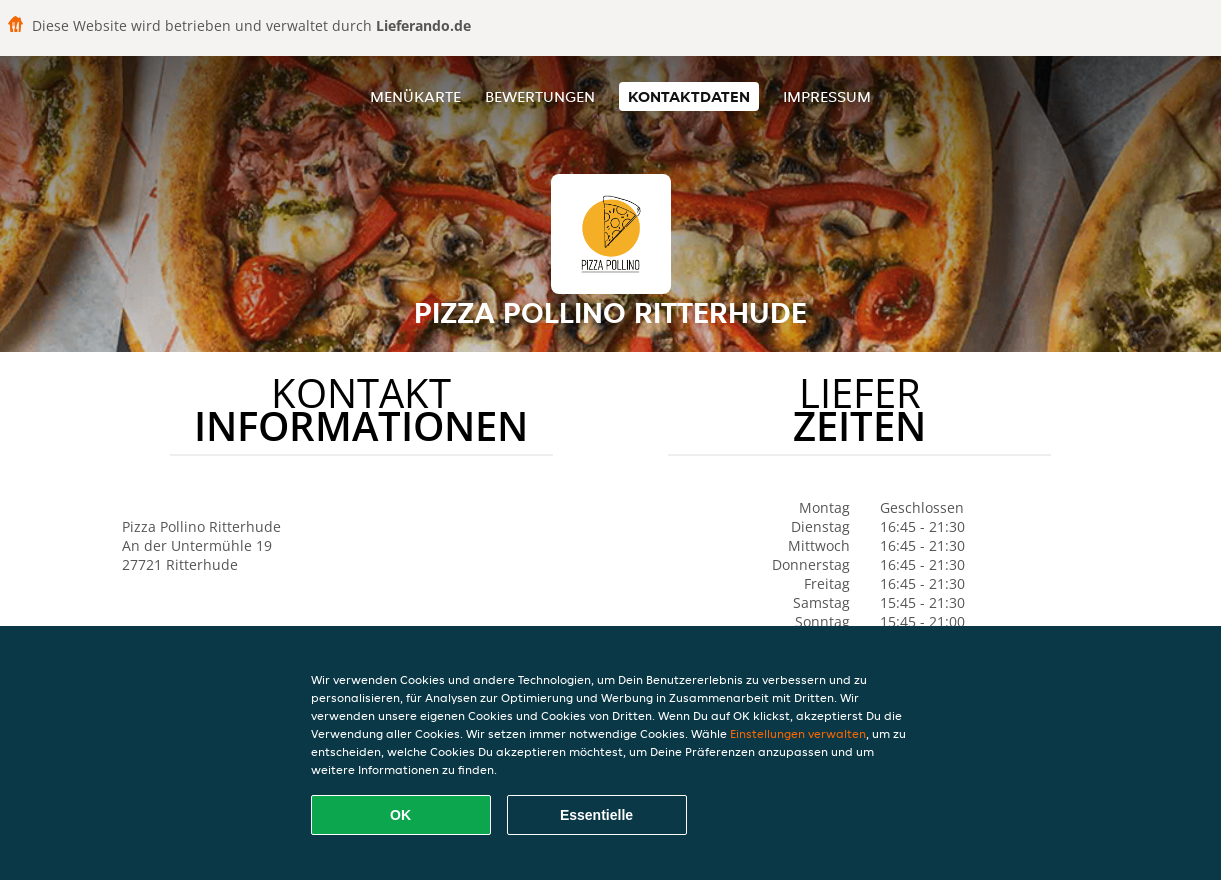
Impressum (827, 96)
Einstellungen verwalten (798, 733)
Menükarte (415, 96)
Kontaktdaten (689, 96)
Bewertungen (540, 96)
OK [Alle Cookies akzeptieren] (400, 815)
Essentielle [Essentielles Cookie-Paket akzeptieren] (596, 815)
